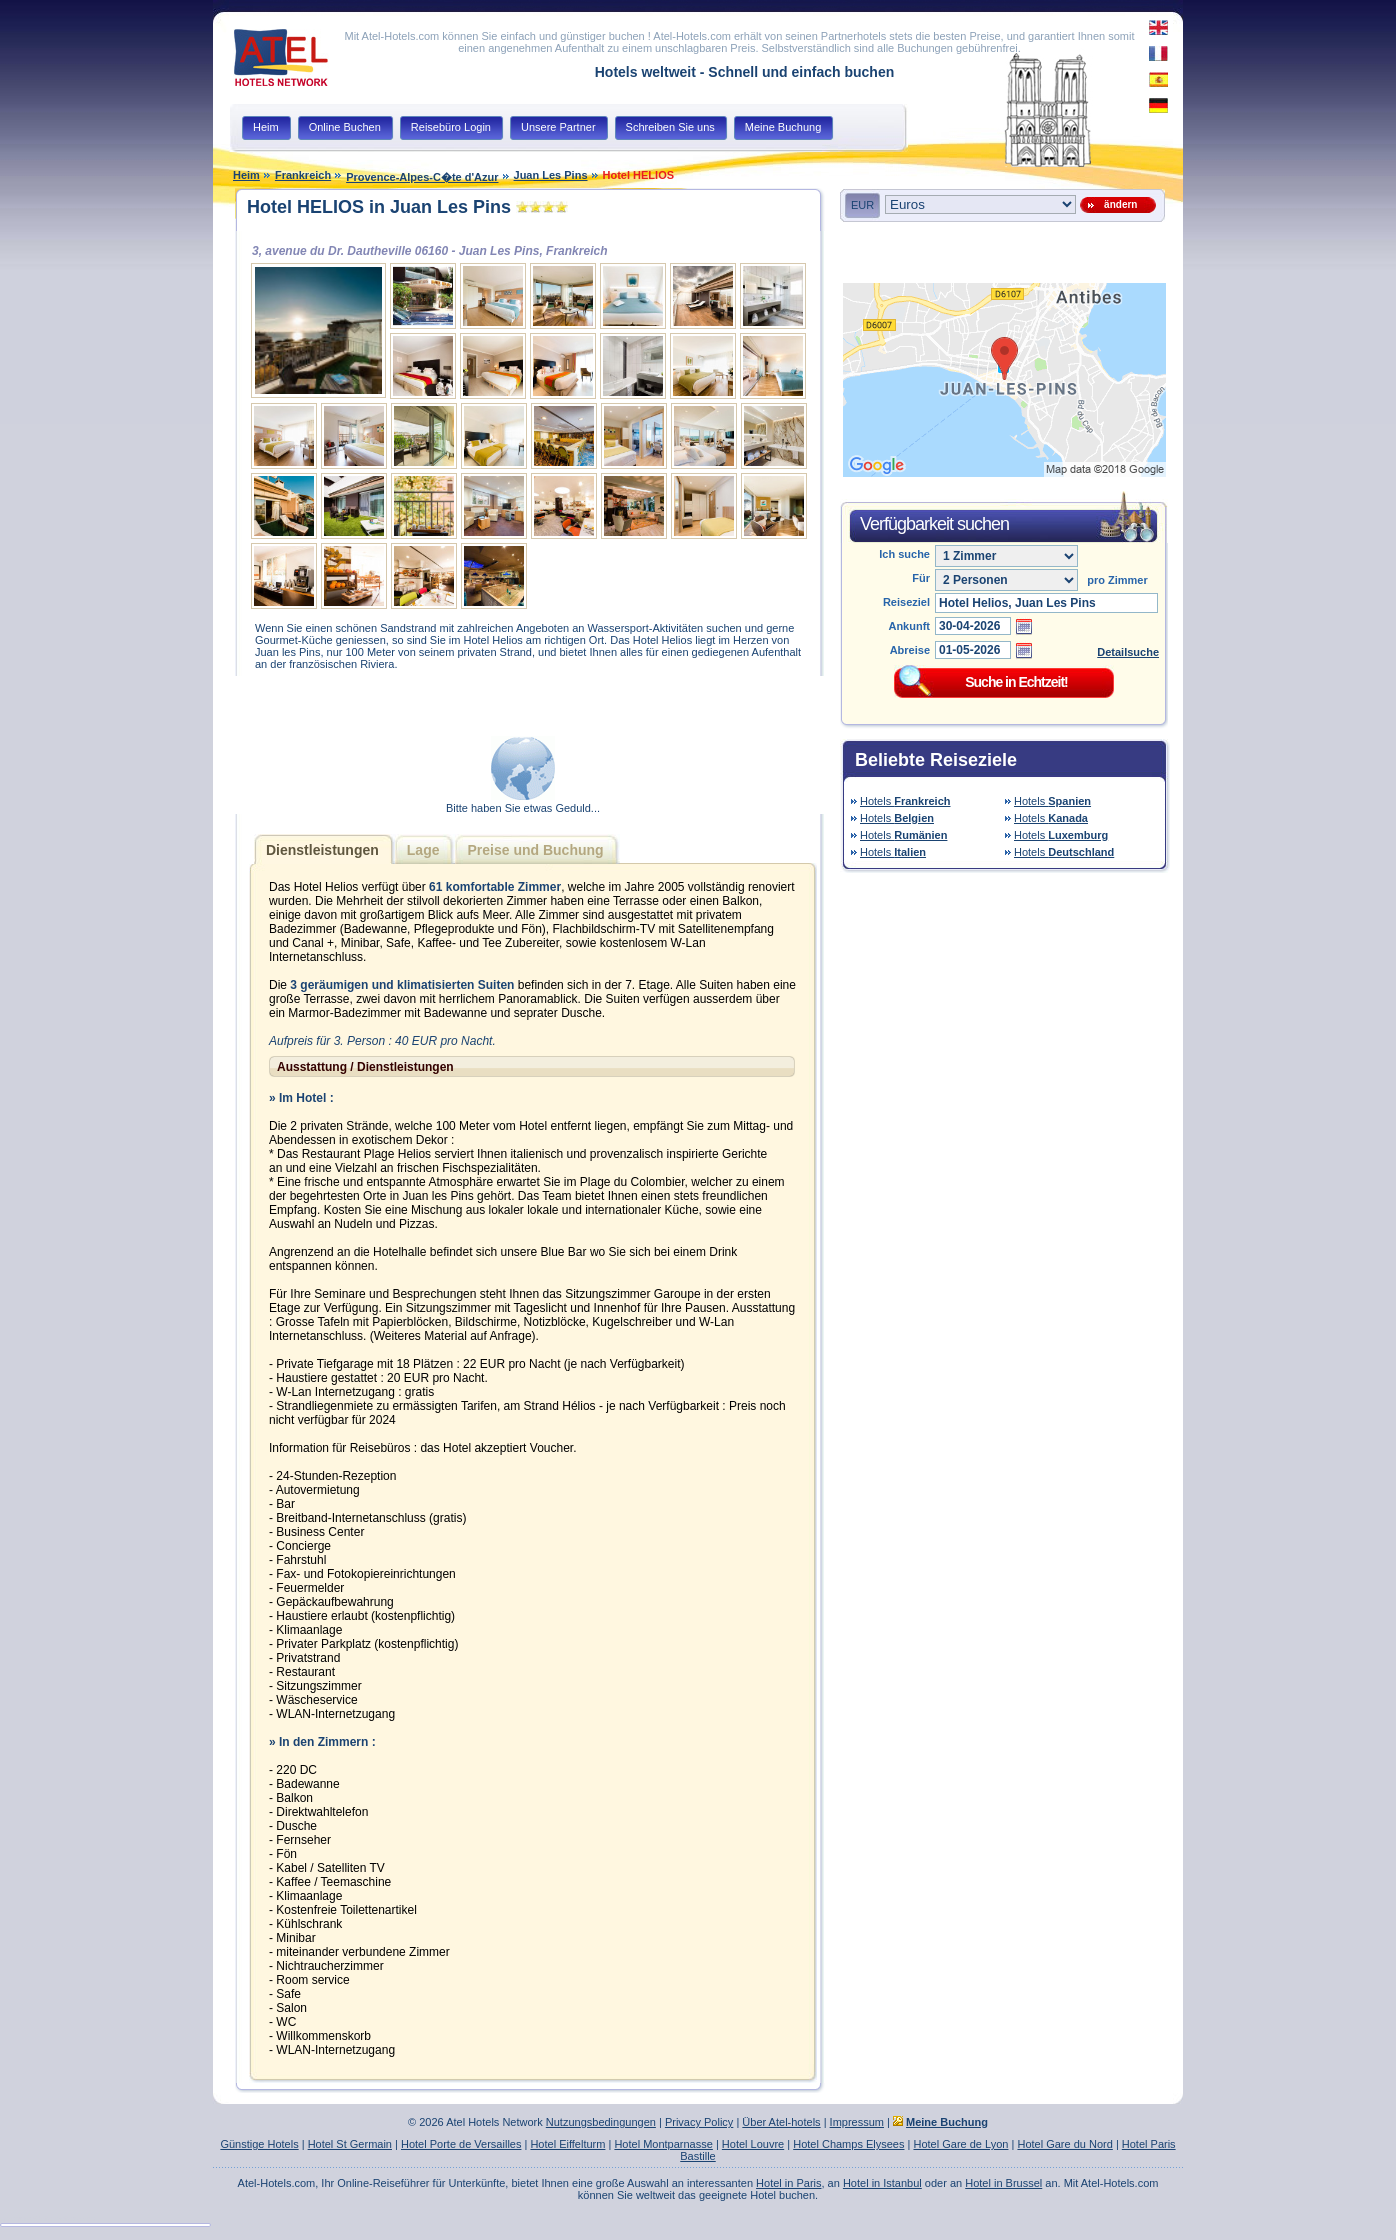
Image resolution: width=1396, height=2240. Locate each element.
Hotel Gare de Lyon (960, 2144)
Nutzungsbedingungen (601, 2122)
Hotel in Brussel (1003, 2183)
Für (921, 578)
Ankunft (909, 626)
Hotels (905, 801)
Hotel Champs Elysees (848, 2144)
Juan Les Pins (551, 175)
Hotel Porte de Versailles (461, 2144)
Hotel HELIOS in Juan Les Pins (379, 207)
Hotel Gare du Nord (1064, 2144)
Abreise (910, 650)
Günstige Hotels (259, 2144)
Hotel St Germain (350, 2144)
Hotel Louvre (753, 2144)
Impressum (857, 2122)
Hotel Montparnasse (663, 2144)
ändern (1118, 204)
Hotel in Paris (788, 2183)
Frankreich (303, 175)
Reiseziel (906, 602)
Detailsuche (1128, 652)
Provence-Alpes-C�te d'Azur (422, 177)
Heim (246, 175)
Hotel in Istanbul (882, 2183)
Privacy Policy (699, 2122)
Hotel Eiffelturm (567, 2144)
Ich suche (904, 554)
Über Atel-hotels (781, 2122)
